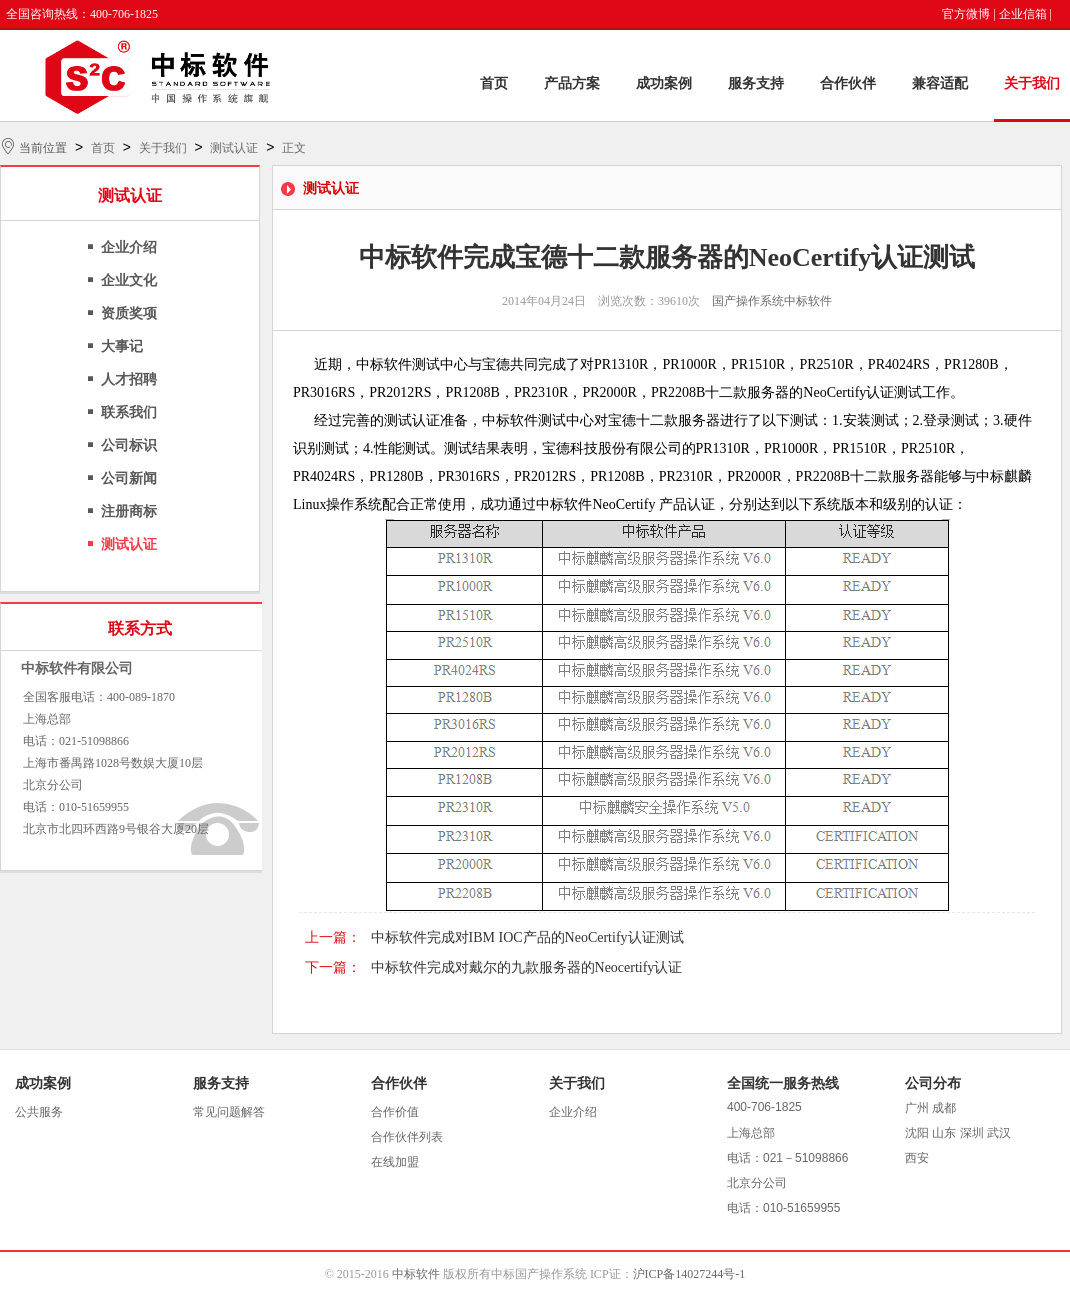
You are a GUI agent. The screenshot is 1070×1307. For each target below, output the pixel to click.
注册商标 (129, 511)
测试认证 (234, 148)
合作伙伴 (848, 83)
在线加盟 (395, 1162)
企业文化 (129, 280)
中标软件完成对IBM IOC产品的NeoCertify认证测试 (527, 937)
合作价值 (395, 1112)
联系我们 (129, 412)
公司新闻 (129, 478)
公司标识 (129, 445)
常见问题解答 (229, 1112)
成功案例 (664, 83)
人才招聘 (129, 379)
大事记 (122, 346)
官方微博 (966, 14)
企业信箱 (1023, 14)
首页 (494, 83)
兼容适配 (940, 83)
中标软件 (416, 1274)
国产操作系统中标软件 (772, 301)
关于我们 (1032, 83)
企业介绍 (129, 247)
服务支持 (756, 83)
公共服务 (39, 1112)
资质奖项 (129, 313)
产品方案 (572, 83)
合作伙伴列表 (407, 1137)
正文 (294, 148)
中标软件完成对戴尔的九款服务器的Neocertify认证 (527, 967)
